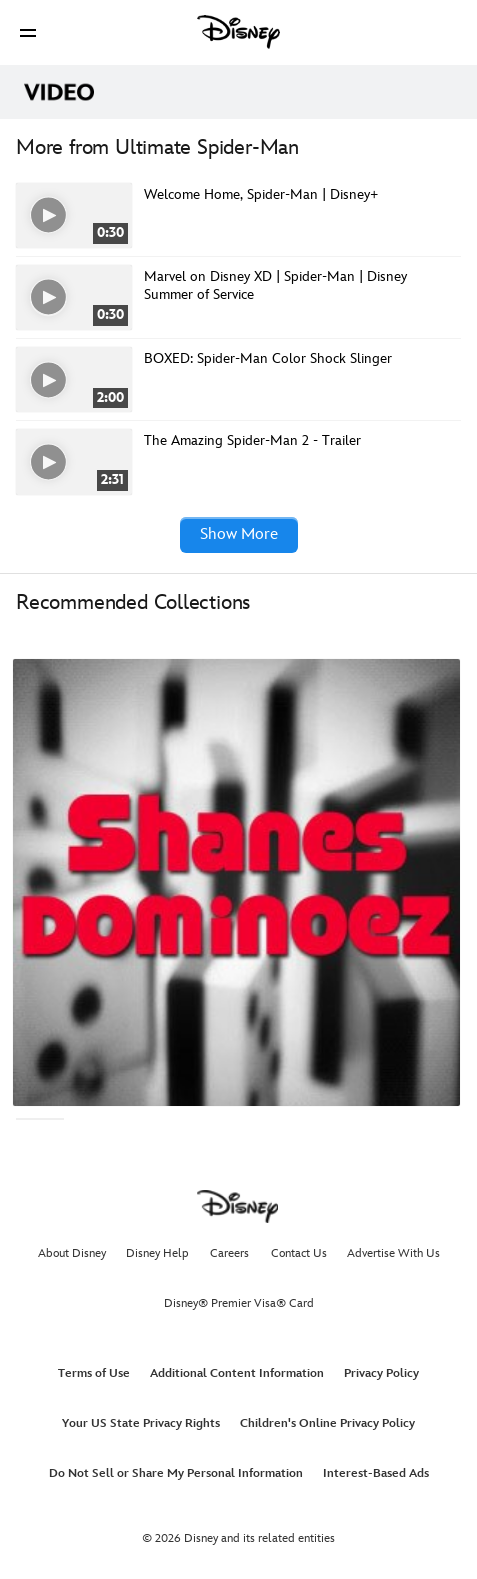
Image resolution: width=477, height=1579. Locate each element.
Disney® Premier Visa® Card (239, 1303)
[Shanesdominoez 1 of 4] (236, 882)
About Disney (72, 1253)
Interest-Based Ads (376, 1473)
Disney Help (157, 1253)
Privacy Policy (381, 1373)
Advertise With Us (393, 1253)
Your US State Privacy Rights (141, 1423)
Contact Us (299, 1253)
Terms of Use (94, 1373)
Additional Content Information (237, 1373)
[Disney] (239, 32)
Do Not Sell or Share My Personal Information (176, 1473)
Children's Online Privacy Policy (327, 1423)
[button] (28, 32)
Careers (229, 1253)
